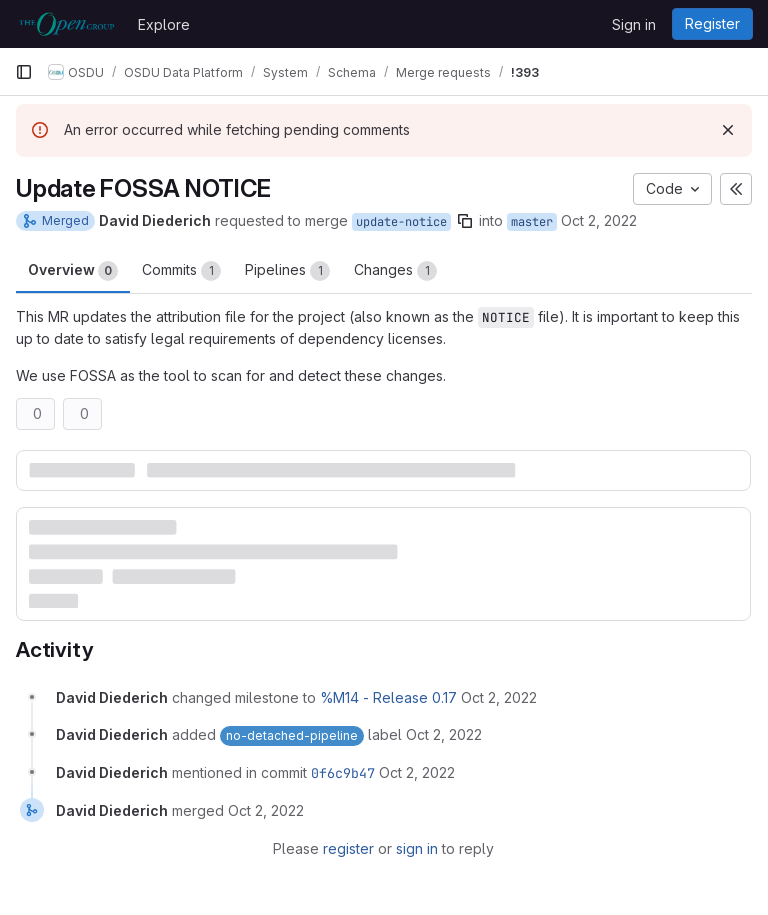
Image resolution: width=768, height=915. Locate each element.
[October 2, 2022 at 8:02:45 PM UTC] (499, 697)
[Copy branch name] (465, 221)
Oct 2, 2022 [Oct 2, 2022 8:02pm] (599, 220)
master (532, 222)
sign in (417, 848)
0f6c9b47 (343, 773)
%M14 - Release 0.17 (388, 697)
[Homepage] (66, 24)
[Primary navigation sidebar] (24, 72)
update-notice (401, 222)
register (348, 848)
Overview (73, 271)
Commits (181, 271)
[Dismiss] (728, 130)
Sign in (634, 24)
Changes (395, 271)
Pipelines (287, 271)
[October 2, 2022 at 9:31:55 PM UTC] (417, 772)
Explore (164, 24)
